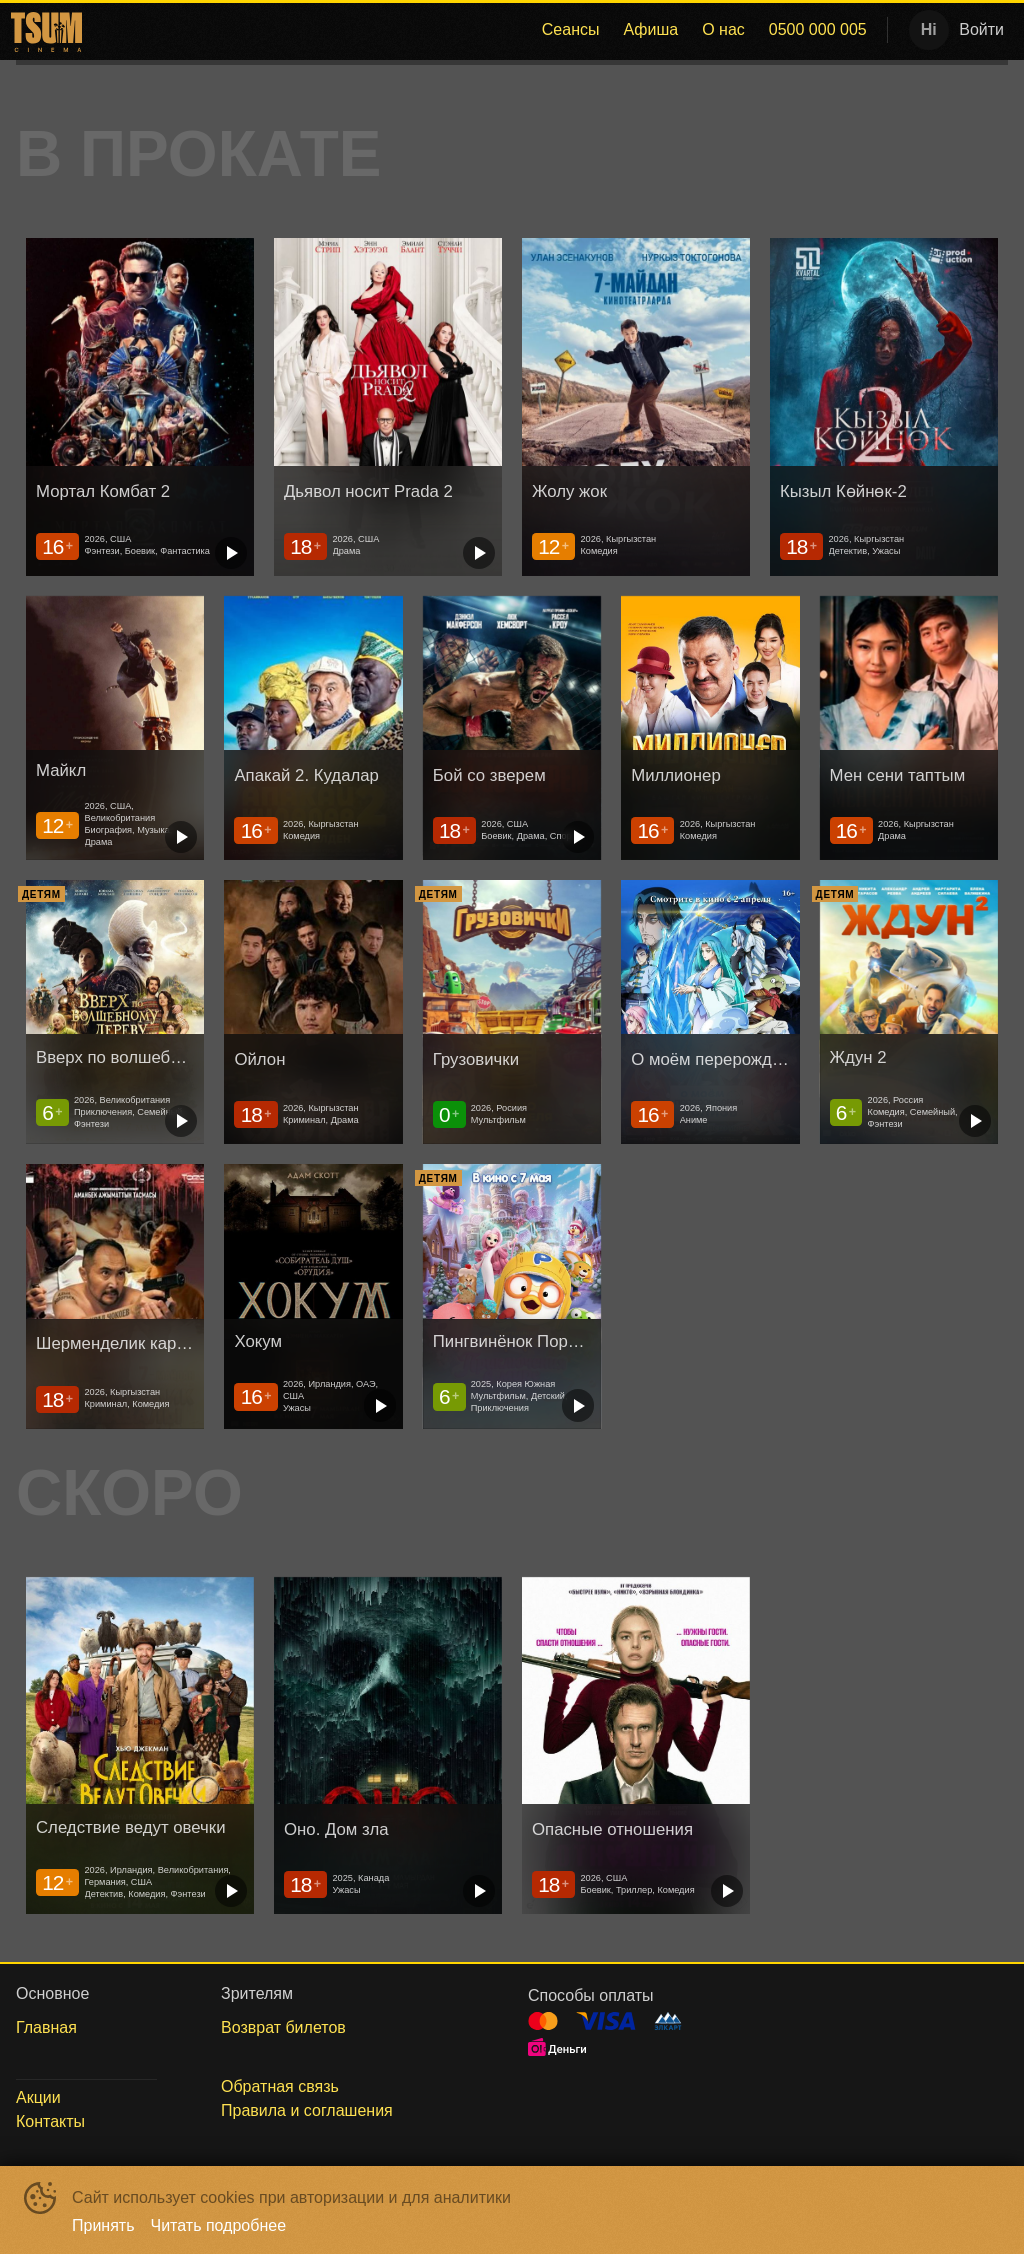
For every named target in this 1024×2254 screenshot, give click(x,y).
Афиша (650, 29)
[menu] (483, 30)
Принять (103, 2225)
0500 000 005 (818, 29)
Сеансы (571, 29)
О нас (723, 29)
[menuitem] (571, 30)
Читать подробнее (219, 2225)
